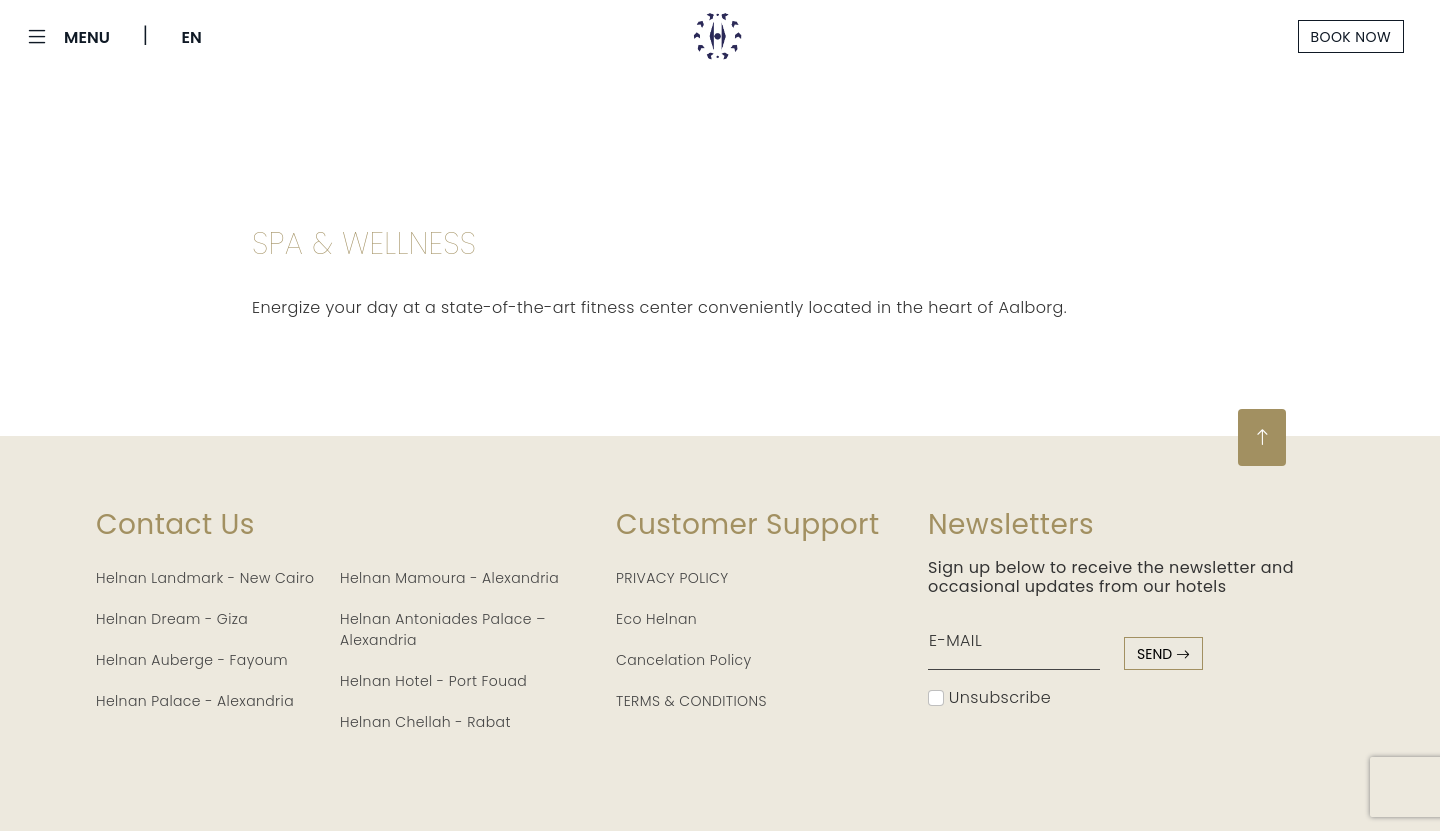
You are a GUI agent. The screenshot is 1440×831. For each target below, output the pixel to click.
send (1163, 654)
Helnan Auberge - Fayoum (192, 660)
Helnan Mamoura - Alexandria (449, 578)
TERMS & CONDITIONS (691, 701)
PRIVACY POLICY (672, 578)
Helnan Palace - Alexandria (195, 701)
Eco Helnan (656, 619)
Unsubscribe (989, 697)
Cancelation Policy (684, 660)
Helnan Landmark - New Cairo (205, 578)
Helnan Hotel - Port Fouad (433, 681)
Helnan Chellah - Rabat (425, 722)
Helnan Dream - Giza (172, 619)
